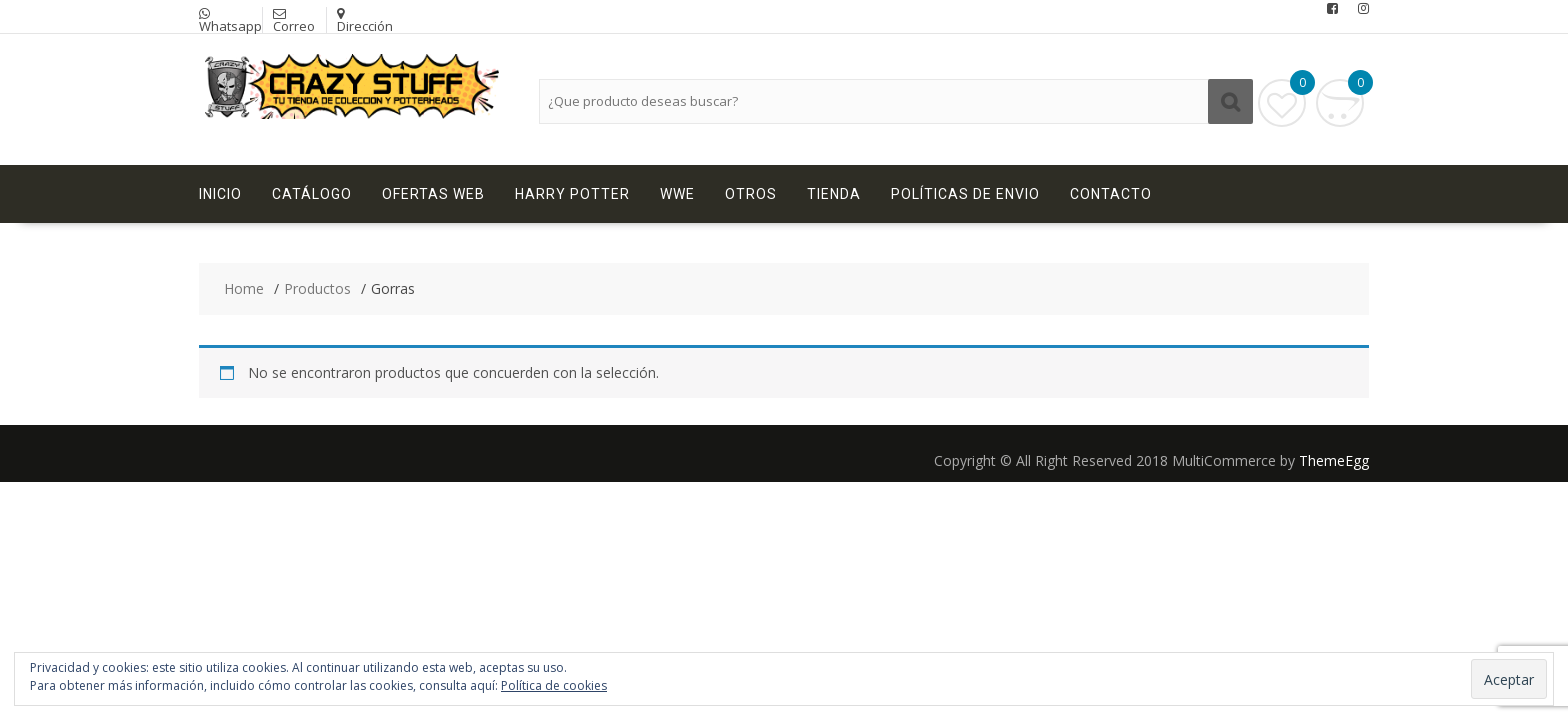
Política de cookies (554, 685)
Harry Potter (572, 194)
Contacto (1111, 194)
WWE (677, 194)
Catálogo (312, 194)
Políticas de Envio (965, 194)
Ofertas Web (433, 194)
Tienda (834, 194)
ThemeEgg (1334, 460)
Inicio (220, 194)
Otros (751, 194)
